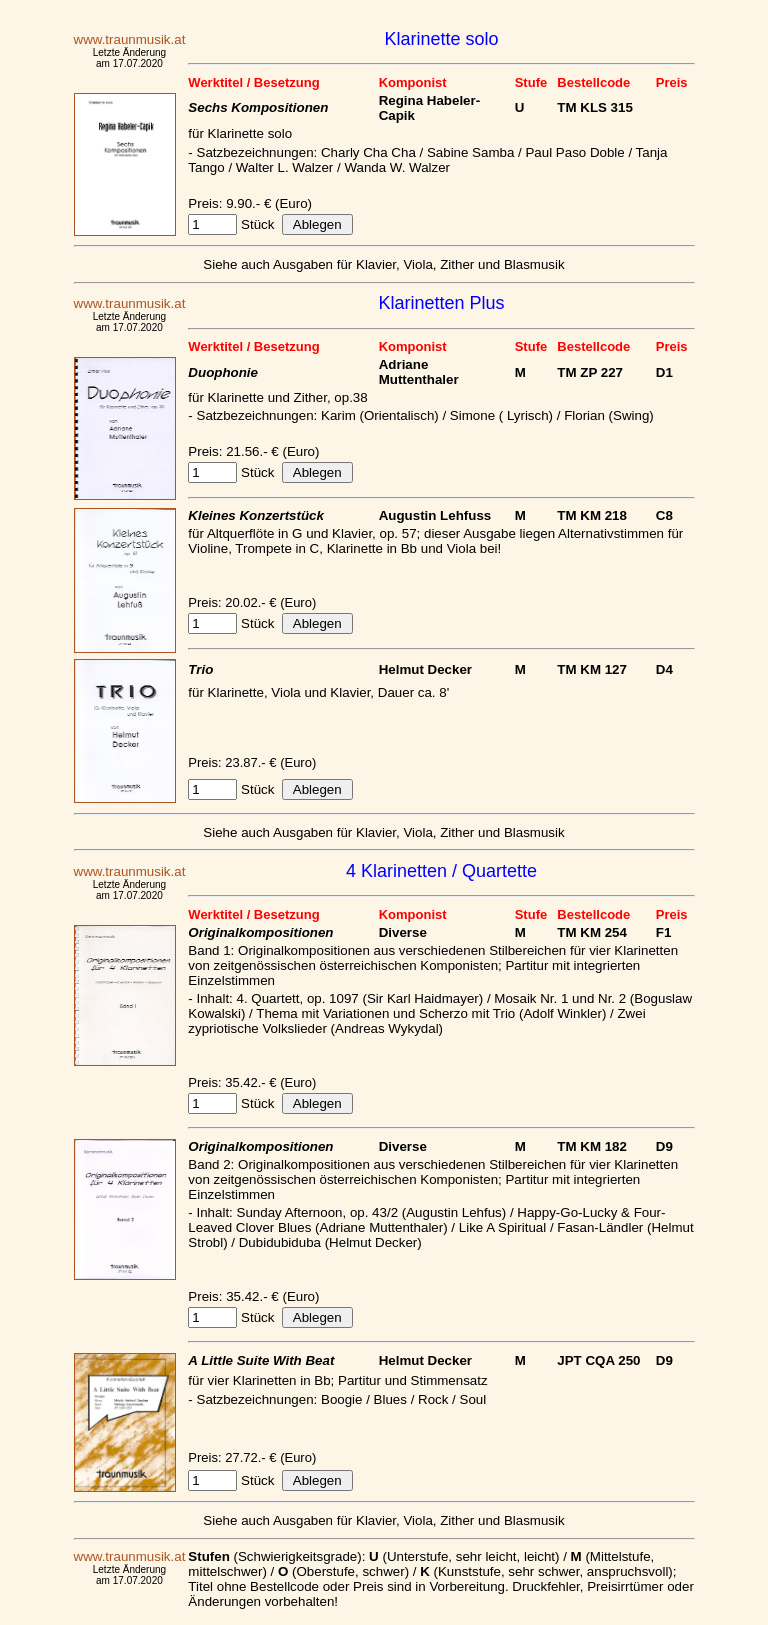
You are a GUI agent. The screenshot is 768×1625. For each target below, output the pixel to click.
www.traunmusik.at (130, 39)
